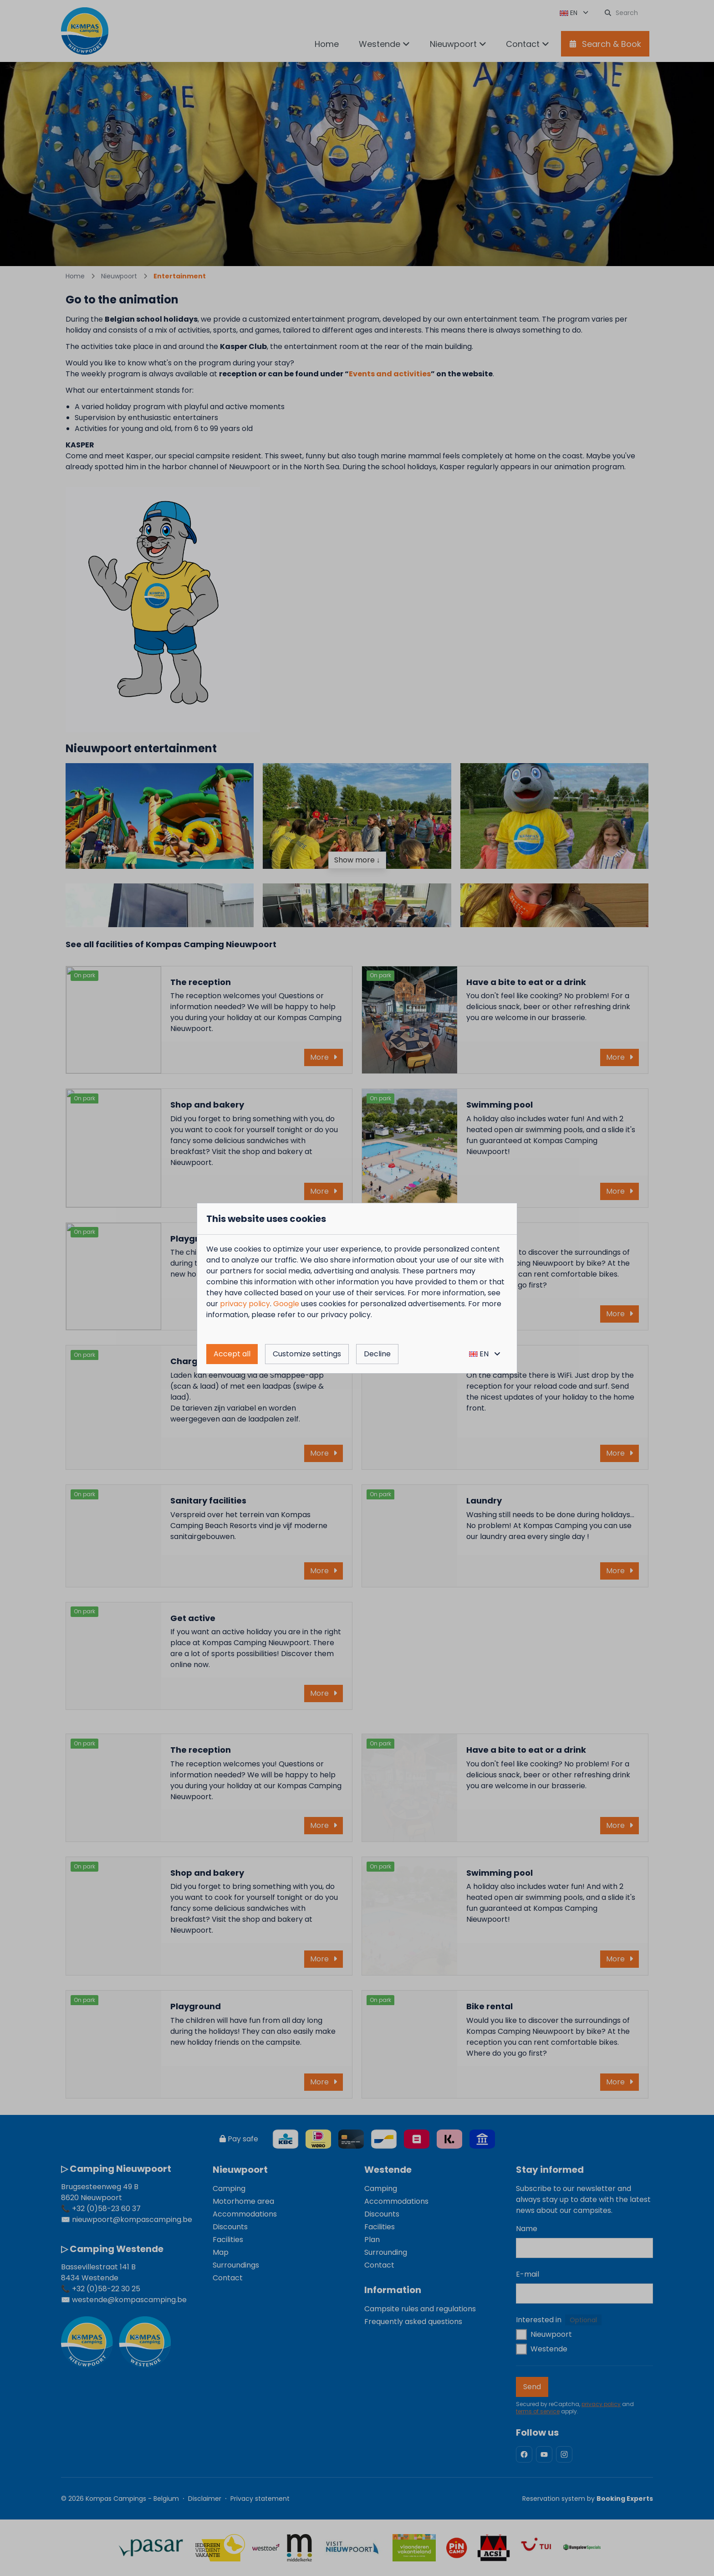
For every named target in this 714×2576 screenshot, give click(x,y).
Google (286, 1303)
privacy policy (245, 1303)
